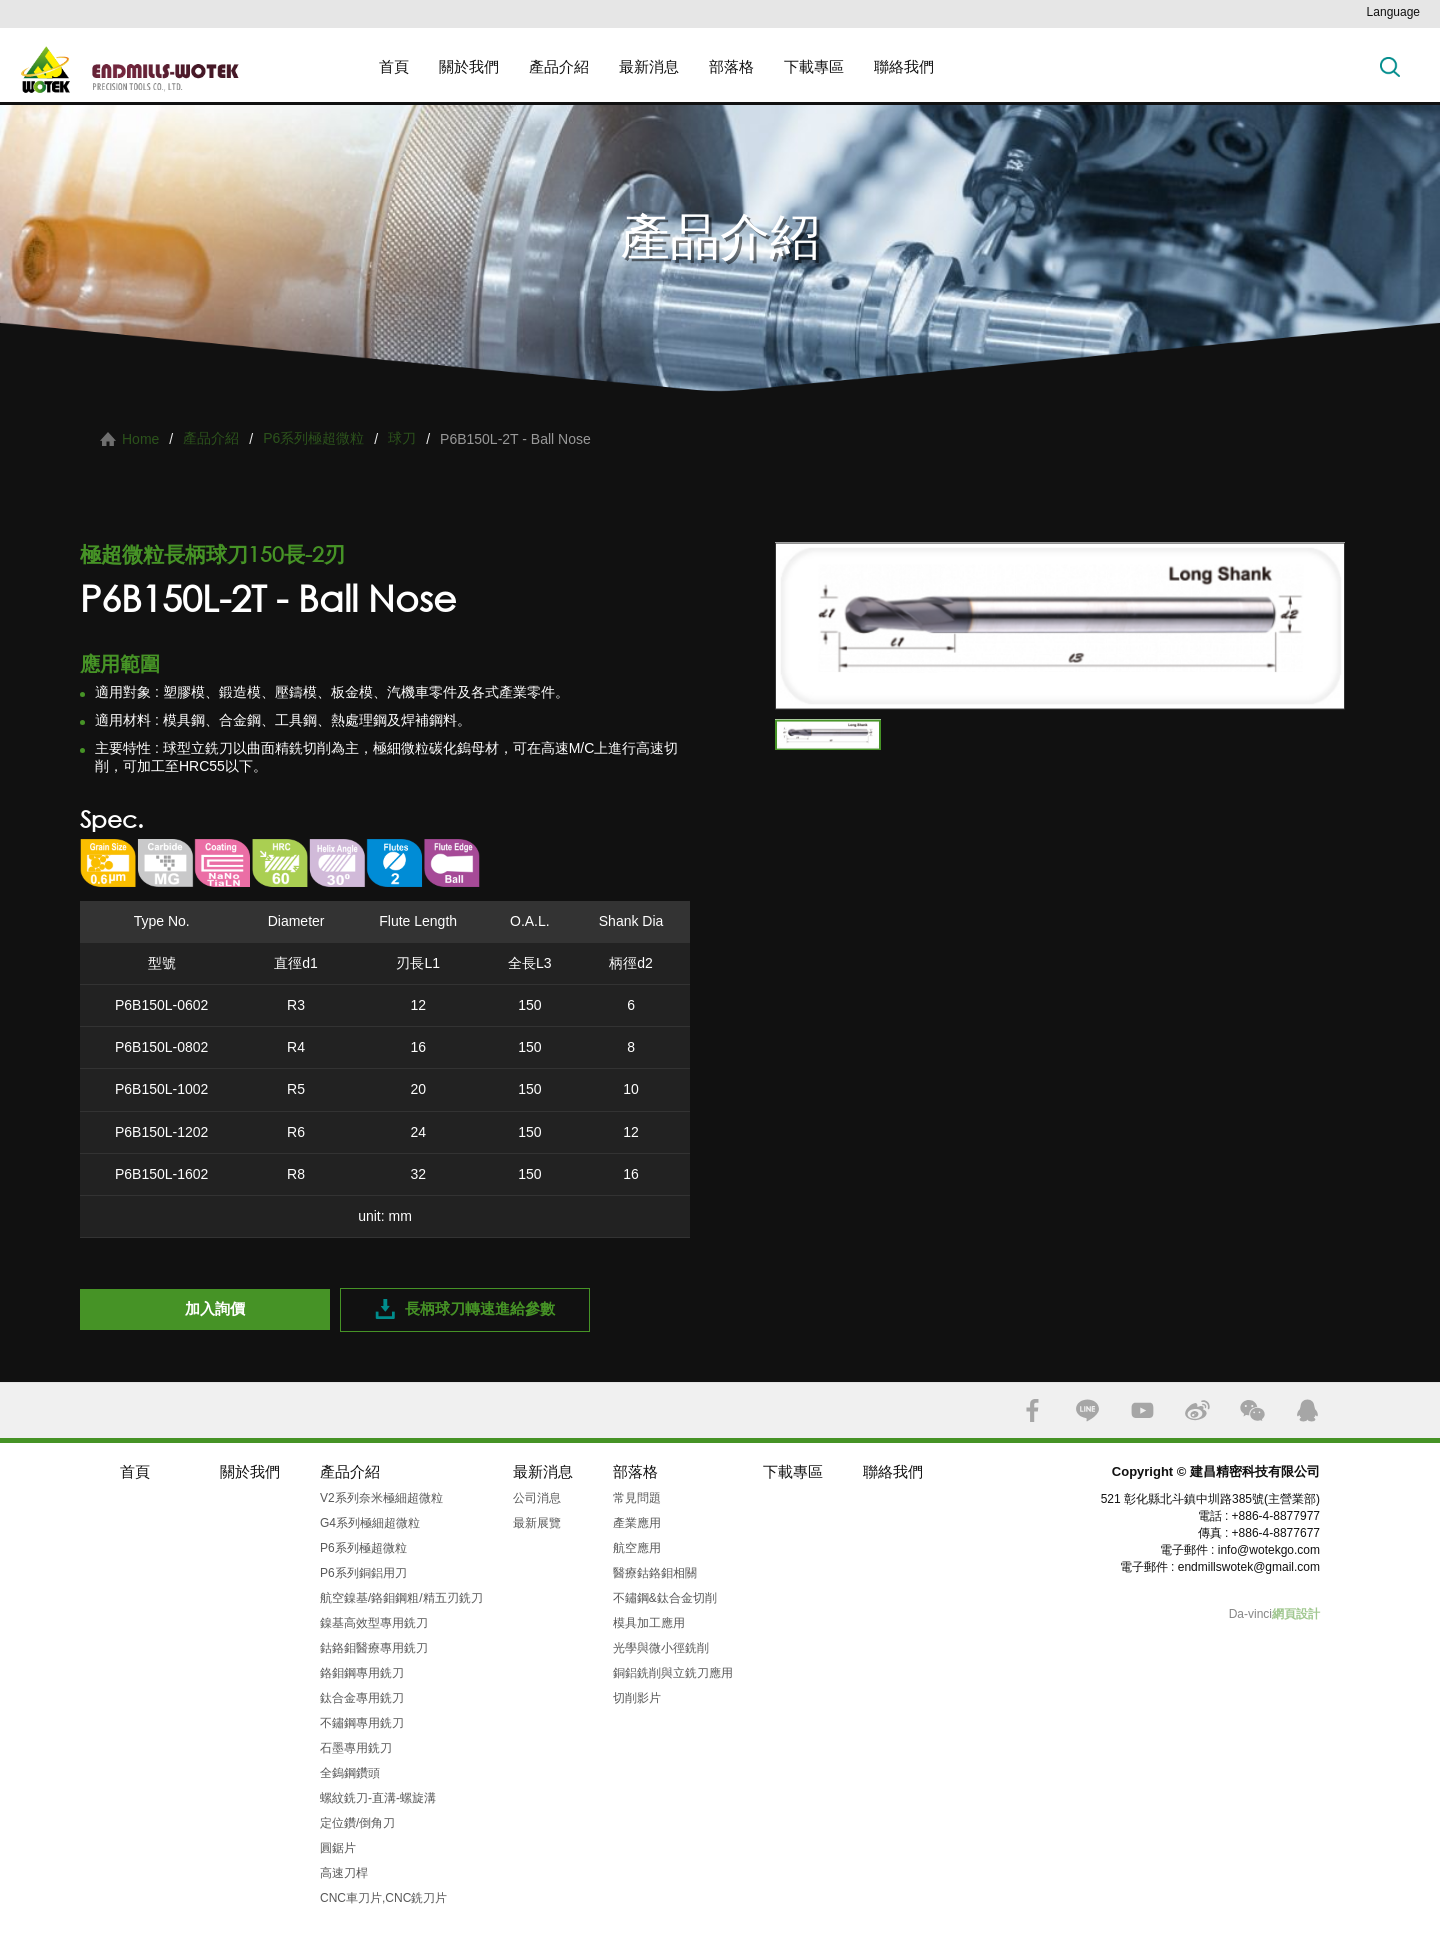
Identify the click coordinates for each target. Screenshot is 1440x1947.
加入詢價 (215, 1308)
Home (140, 439)
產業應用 (637, 1523)
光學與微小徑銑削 (661, 1648)
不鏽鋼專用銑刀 (362, 1723)
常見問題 (637, 1498)
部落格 (731, 66)
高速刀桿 (344, 1873)
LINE (1087, 1410)
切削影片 (637, 1698)
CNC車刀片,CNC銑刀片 (383, 1898)
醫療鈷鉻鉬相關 (655, 1573)
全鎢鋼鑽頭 (350, 1773)
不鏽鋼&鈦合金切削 (665, 1598)
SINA (1197, 1410)
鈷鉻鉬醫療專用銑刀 (374, 1648)
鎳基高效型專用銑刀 (374, 1623)
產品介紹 (559, 66)
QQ (1307, 1410)
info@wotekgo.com (1269, 1550)
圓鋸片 (338, 1848)
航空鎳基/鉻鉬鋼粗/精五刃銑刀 (401, 1598)
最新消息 (649, 66)
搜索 (1390, 66)
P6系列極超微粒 (313, 438)
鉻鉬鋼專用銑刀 (362, 1673)
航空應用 (637, 1548)
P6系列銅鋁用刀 (363, 1573)
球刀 (402, 438)
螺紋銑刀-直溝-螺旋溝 (378, 1798)
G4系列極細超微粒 (370, 1523)
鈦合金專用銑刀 (362, 1698)
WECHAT (1252, 1410)
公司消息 (537, 1498)
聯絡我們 (904, 66)
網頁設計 (1296, 1614)
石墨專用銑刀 (356, 1748)
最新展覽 (537, 1523)
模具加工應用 (649, 1623)
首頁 (394, 66)
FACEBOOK (1032, 1410)
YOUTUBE (1142, 1410)
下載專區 (814, 66)
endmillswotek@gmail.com (1249, 1567)
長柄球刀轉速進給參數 (480, 1308)
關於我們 (469, 66)
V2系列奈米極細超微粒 (381, 1498)
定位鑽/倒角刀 (357, 1823)
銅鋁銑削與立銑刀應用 (673, 1673)
